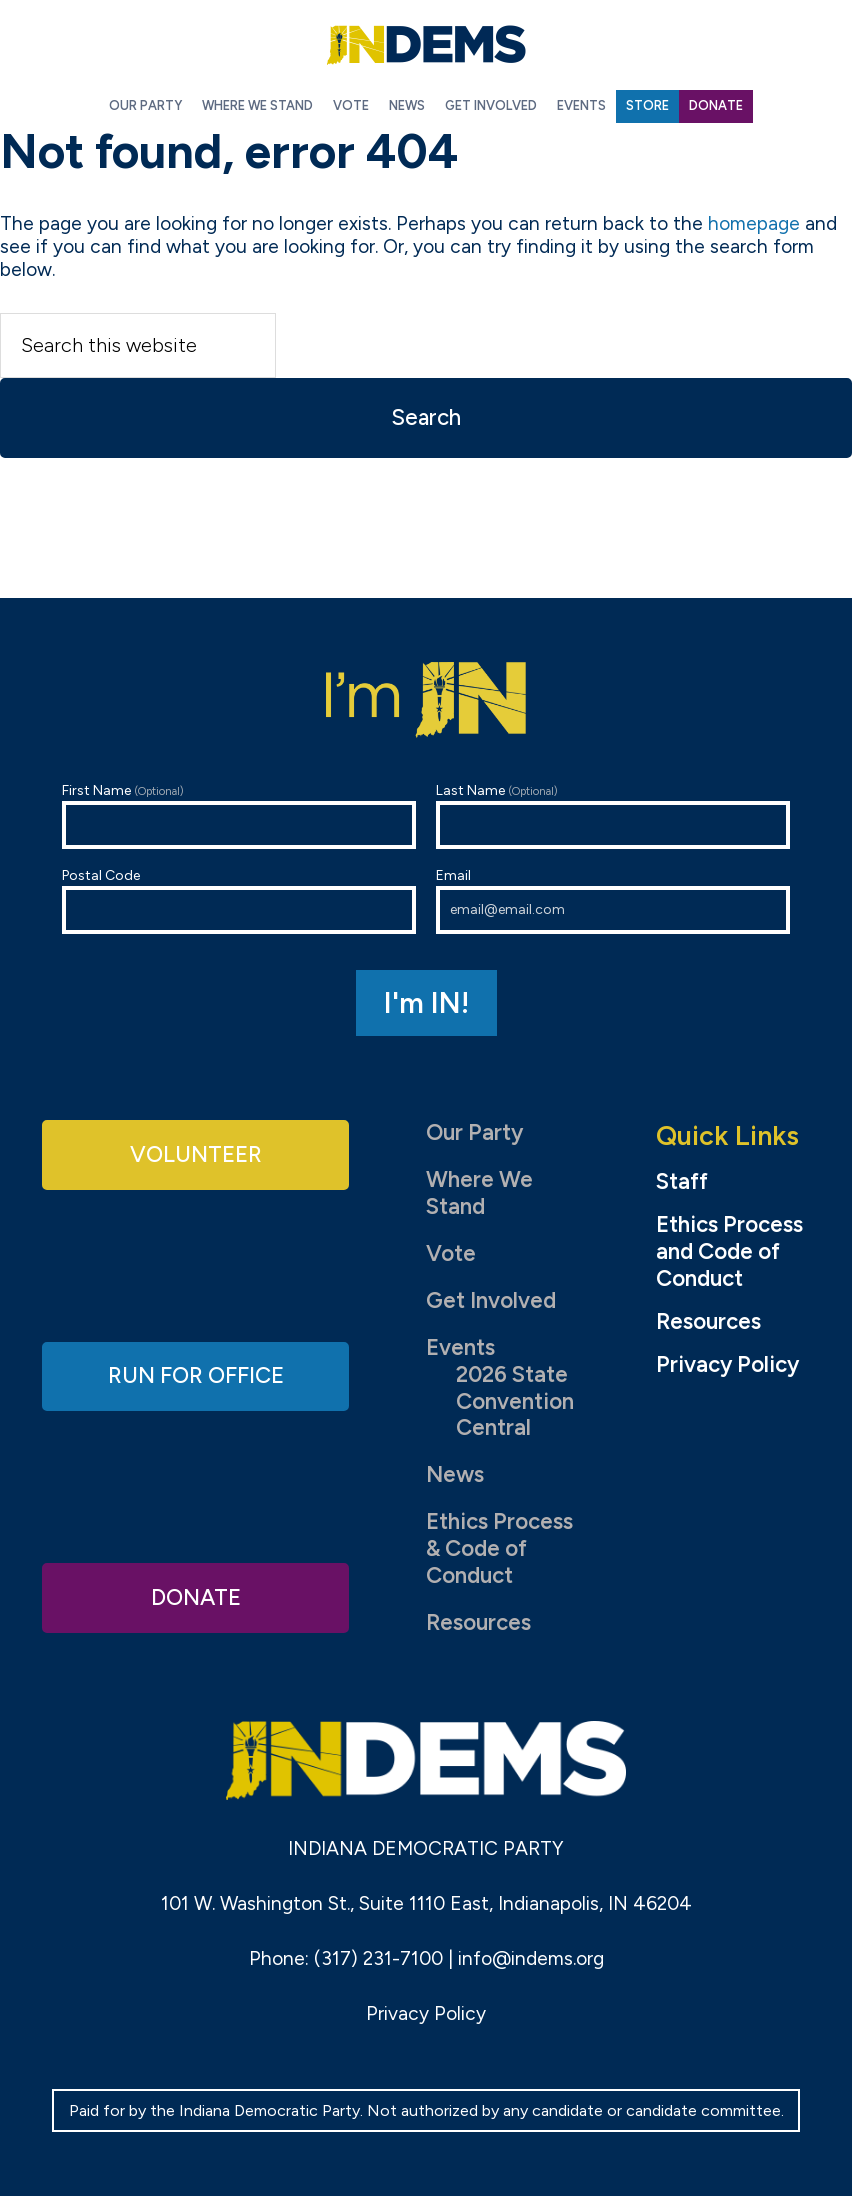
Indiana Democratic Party (426, 45)
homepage (754, 223)
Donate (196, 1597)
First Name (239, 815)
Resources (478, 1622)
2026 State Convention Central (515, 1401)
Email (613, 900)
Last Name (613, 815)
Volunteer (196, 1154)
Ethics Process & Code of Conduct (499, 1548)
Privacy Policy (727, 1365)
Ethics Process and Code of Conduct (729, 1252)
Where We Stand (479, 1193)
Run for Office (196, 1375)
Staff (682, 1182)
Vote (451, 1253)
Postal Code (239, 900)
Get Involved (491, 1300)
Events (460, 1347)
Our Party (474, 1132)
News (455, 1474)
